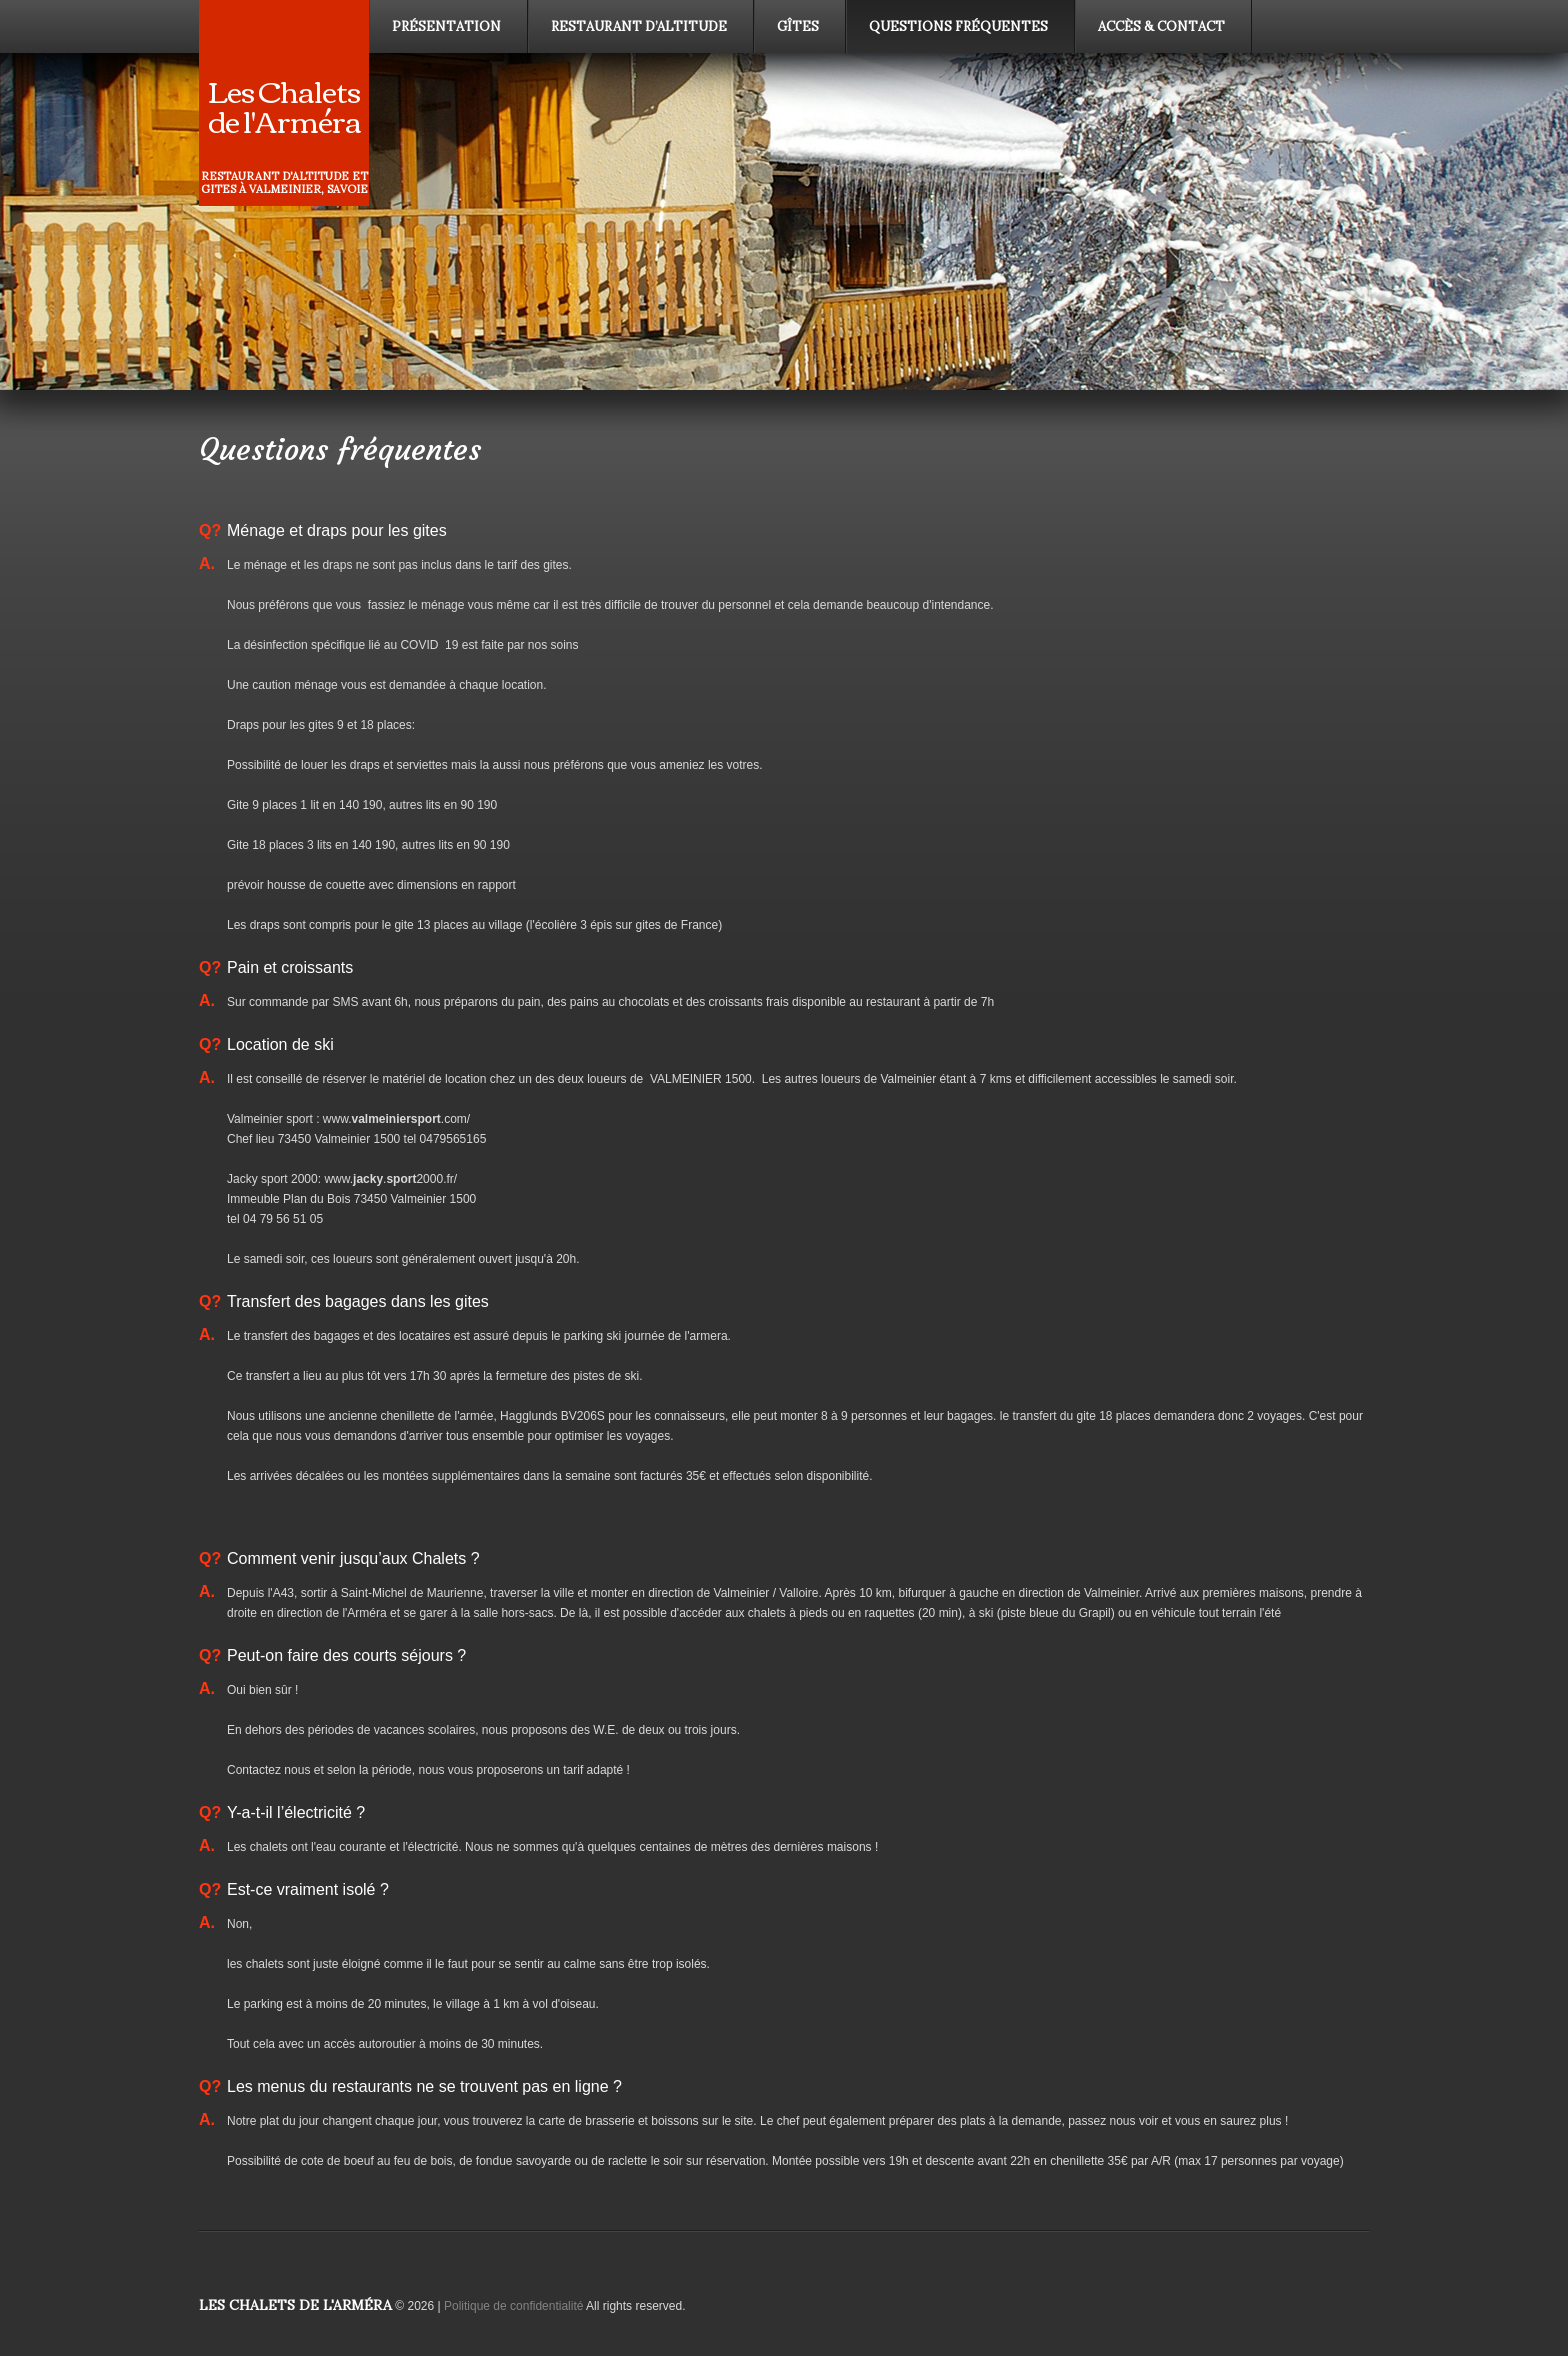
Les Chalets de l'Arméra (284, 104)
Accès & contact (1161, 26)
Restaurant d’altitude (639, 26)
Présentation (446, 26)
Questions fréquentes (958, 26)
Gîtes (798, 26)
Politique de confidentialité (513, 2306)
